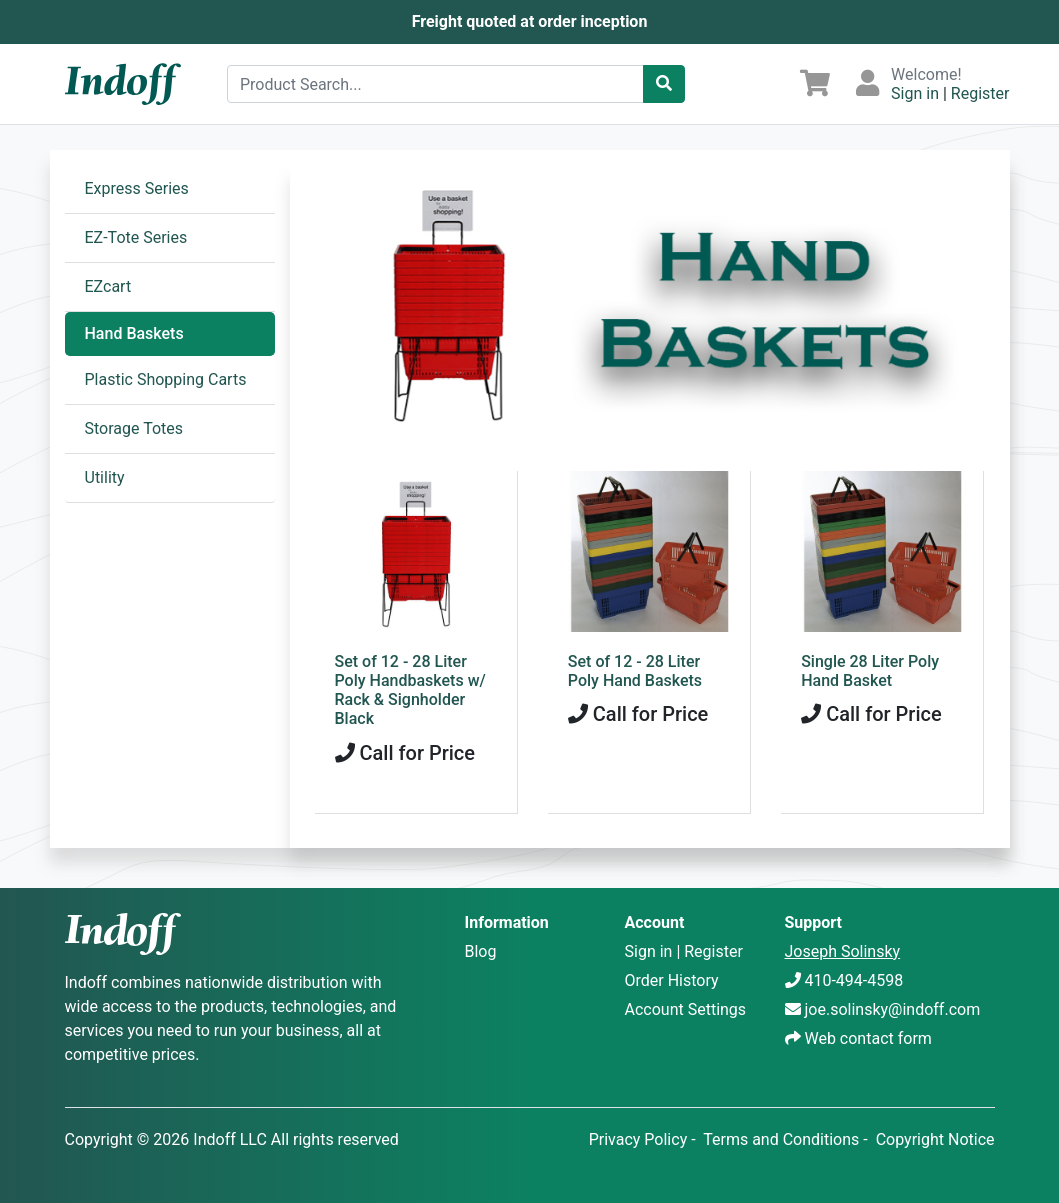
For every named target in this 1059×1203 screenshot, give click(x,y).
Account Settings (686, 1009)
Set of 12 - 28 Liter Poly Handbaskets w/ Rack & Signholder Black (410, 690)
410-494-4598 (853, 980)
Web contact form (867, 1038)
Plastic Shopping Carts (166, 379)
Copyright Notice (935, 1139)
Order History (672, 980)
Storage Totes (134, 428)
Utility (105, 477)
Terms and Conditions (781, 1139)
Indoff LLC (230, 1139)
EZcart (108, 286)
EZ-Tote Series (136, 237)
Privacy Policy (638, 1139)
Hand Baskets (134, 333)
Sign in (915, 93)
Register (980, 93)
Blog (481, 951)
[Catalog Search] (664, 84)
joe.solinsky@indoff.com (892, 1009)
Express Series (137, 188)
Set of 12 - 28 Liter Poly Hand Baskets (635, 671)
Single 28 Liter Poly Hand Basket (870, 671)
